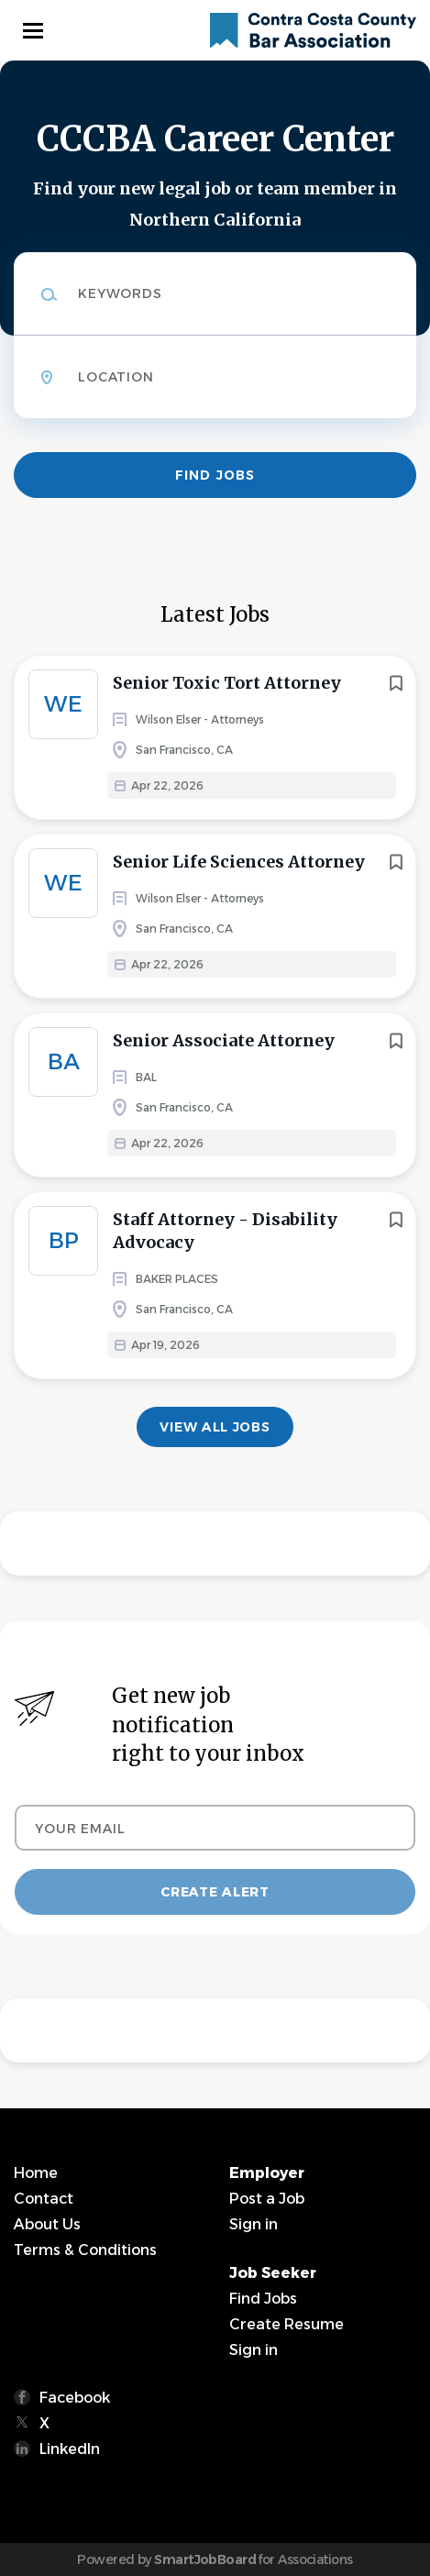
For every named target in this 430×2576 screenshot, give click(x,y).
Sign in (253, 2224)
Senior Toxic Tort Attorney (227, 682)
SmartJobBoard (205, 2559)
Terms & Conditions (85, 2250)
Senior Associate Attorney (224, 1040)
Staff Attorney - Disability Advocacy (225, 1231)
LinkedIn (69, 2449)
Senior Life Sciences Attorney (239, 861)
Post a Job (266, 2198)
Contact (43, 2198)
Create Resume (286, 2324)
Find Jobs (215, 475)
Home (36, 2173)
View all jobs (215, 1427)
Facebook (74, 2397)
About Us (47, 2224)
